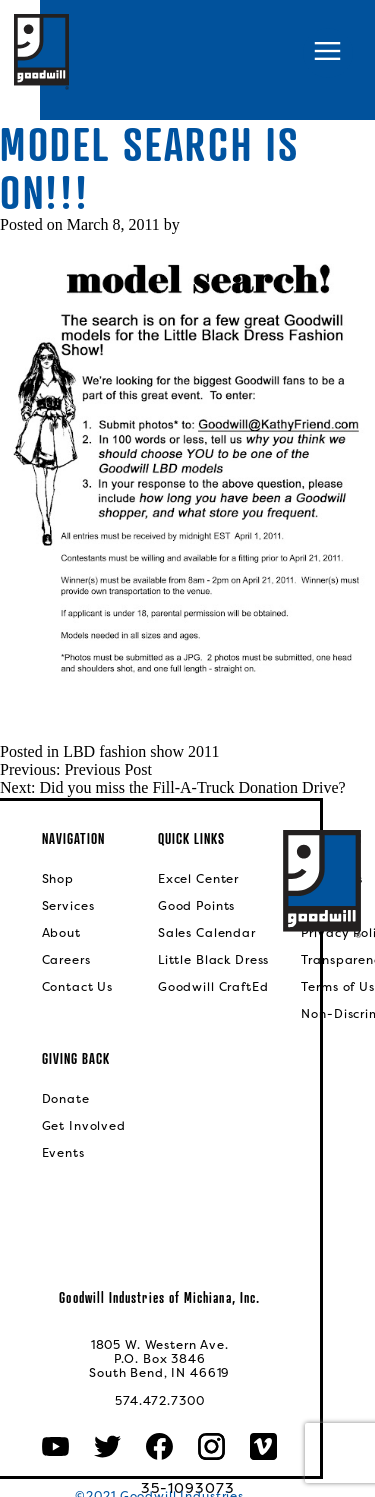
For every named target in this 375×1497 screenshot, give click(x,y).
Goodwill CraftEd (213, 987)
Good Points (196, 906)
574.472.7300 (159, 1401)
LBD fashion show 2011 (141, 751)
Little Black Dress (213, 960)
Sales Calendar (207, 933)
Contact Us (78, 987)
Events (63, 1153)
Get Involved (84, 1126)
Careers (66, 960)
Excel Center (198, 879)
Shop (58, 879)
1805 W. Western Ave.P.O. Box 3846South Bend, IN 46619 (159, 1359)
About (61, 933)
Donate (66, 1099)
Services (68, 906)
